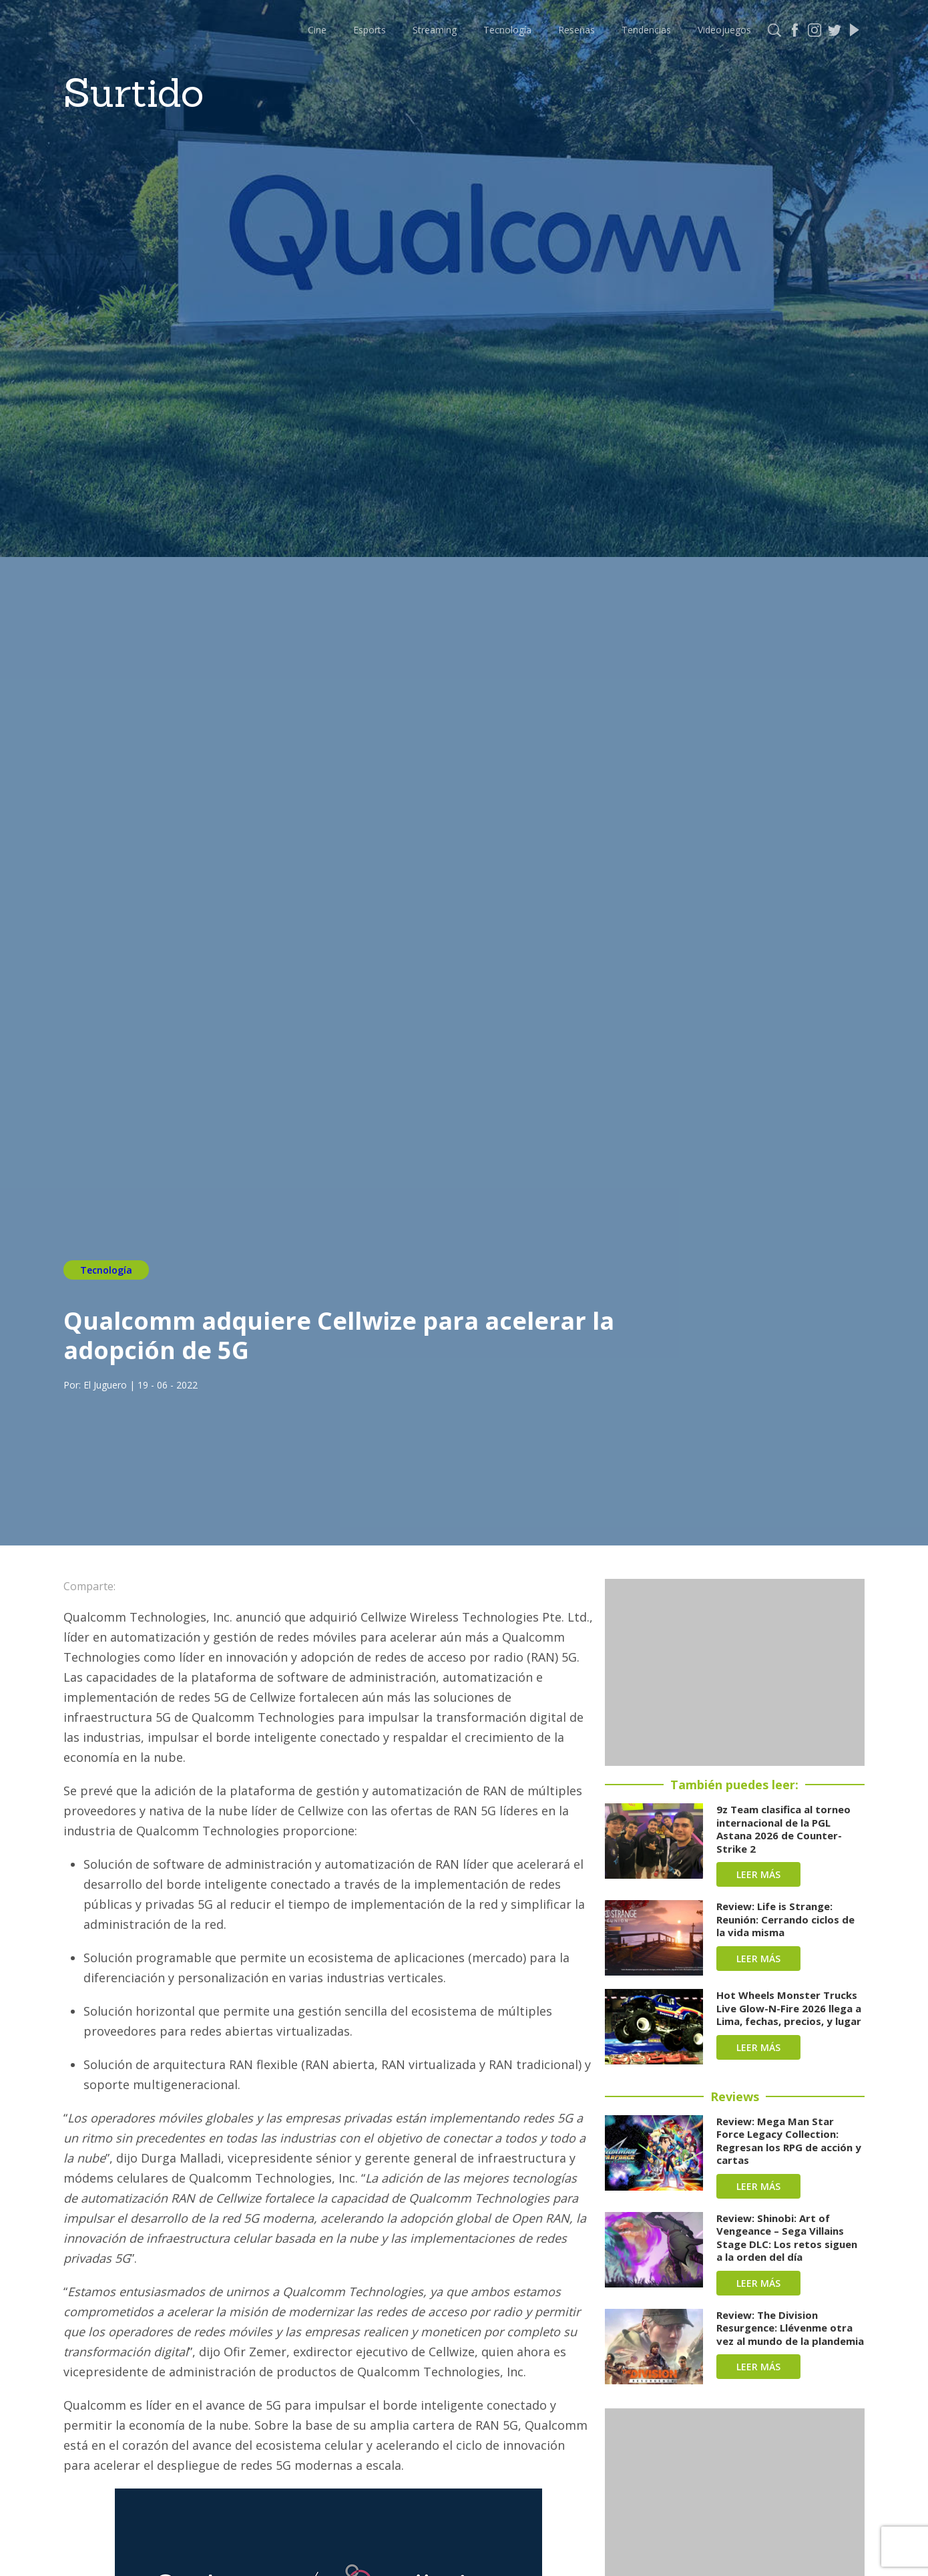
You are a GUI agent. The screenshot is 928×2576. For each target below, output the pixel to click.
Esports (369, 29)
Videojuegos (724, 29)
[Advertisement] (735, 1672)
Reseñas (576, 29)
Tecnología (507, 29)
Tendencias (646, 29)
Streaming (435, 29)
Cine (317, 29)
